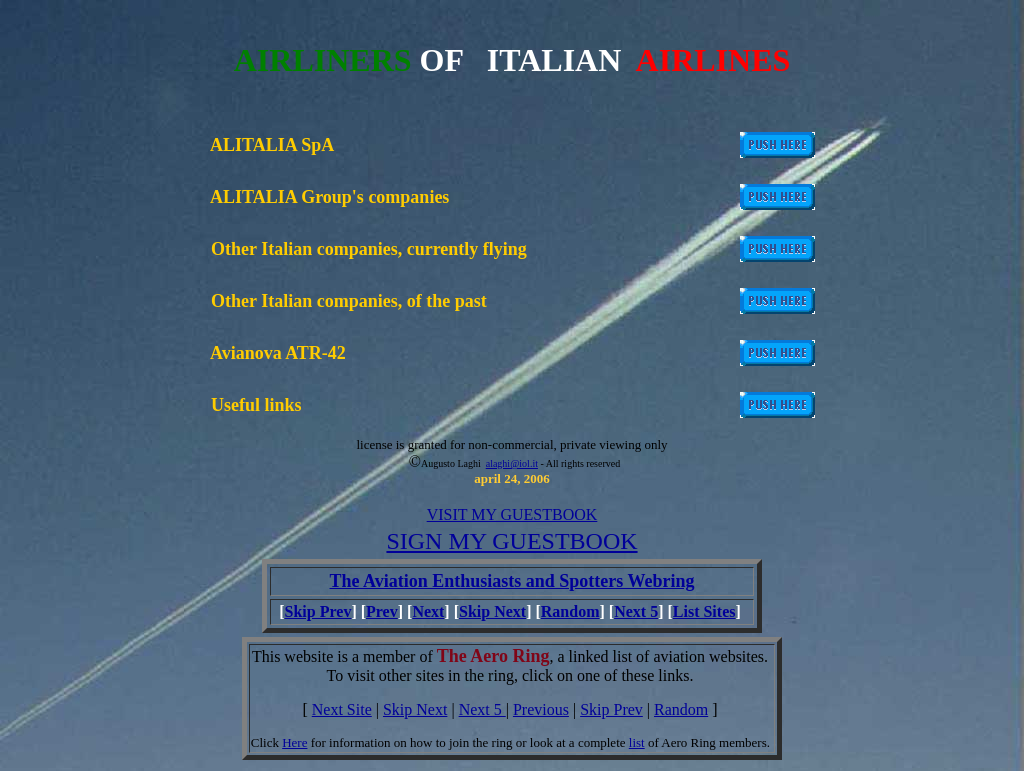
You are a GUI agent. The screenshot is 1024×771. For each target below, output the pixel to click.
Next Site (342, 709)
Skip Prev (318, 611)
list (637, 742)
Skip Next (492, 611)
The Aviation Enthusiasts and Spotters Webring (512, 581)
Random (570, 611)
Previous (541, 709)
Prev (382, 611)
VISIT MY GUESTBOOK (512, 514)
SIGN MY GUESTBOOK (511, 541)
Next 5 (636, 611)
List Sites (704, 611)
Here (294, 742)
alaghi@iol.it (512, 463)
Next (428, 611)
